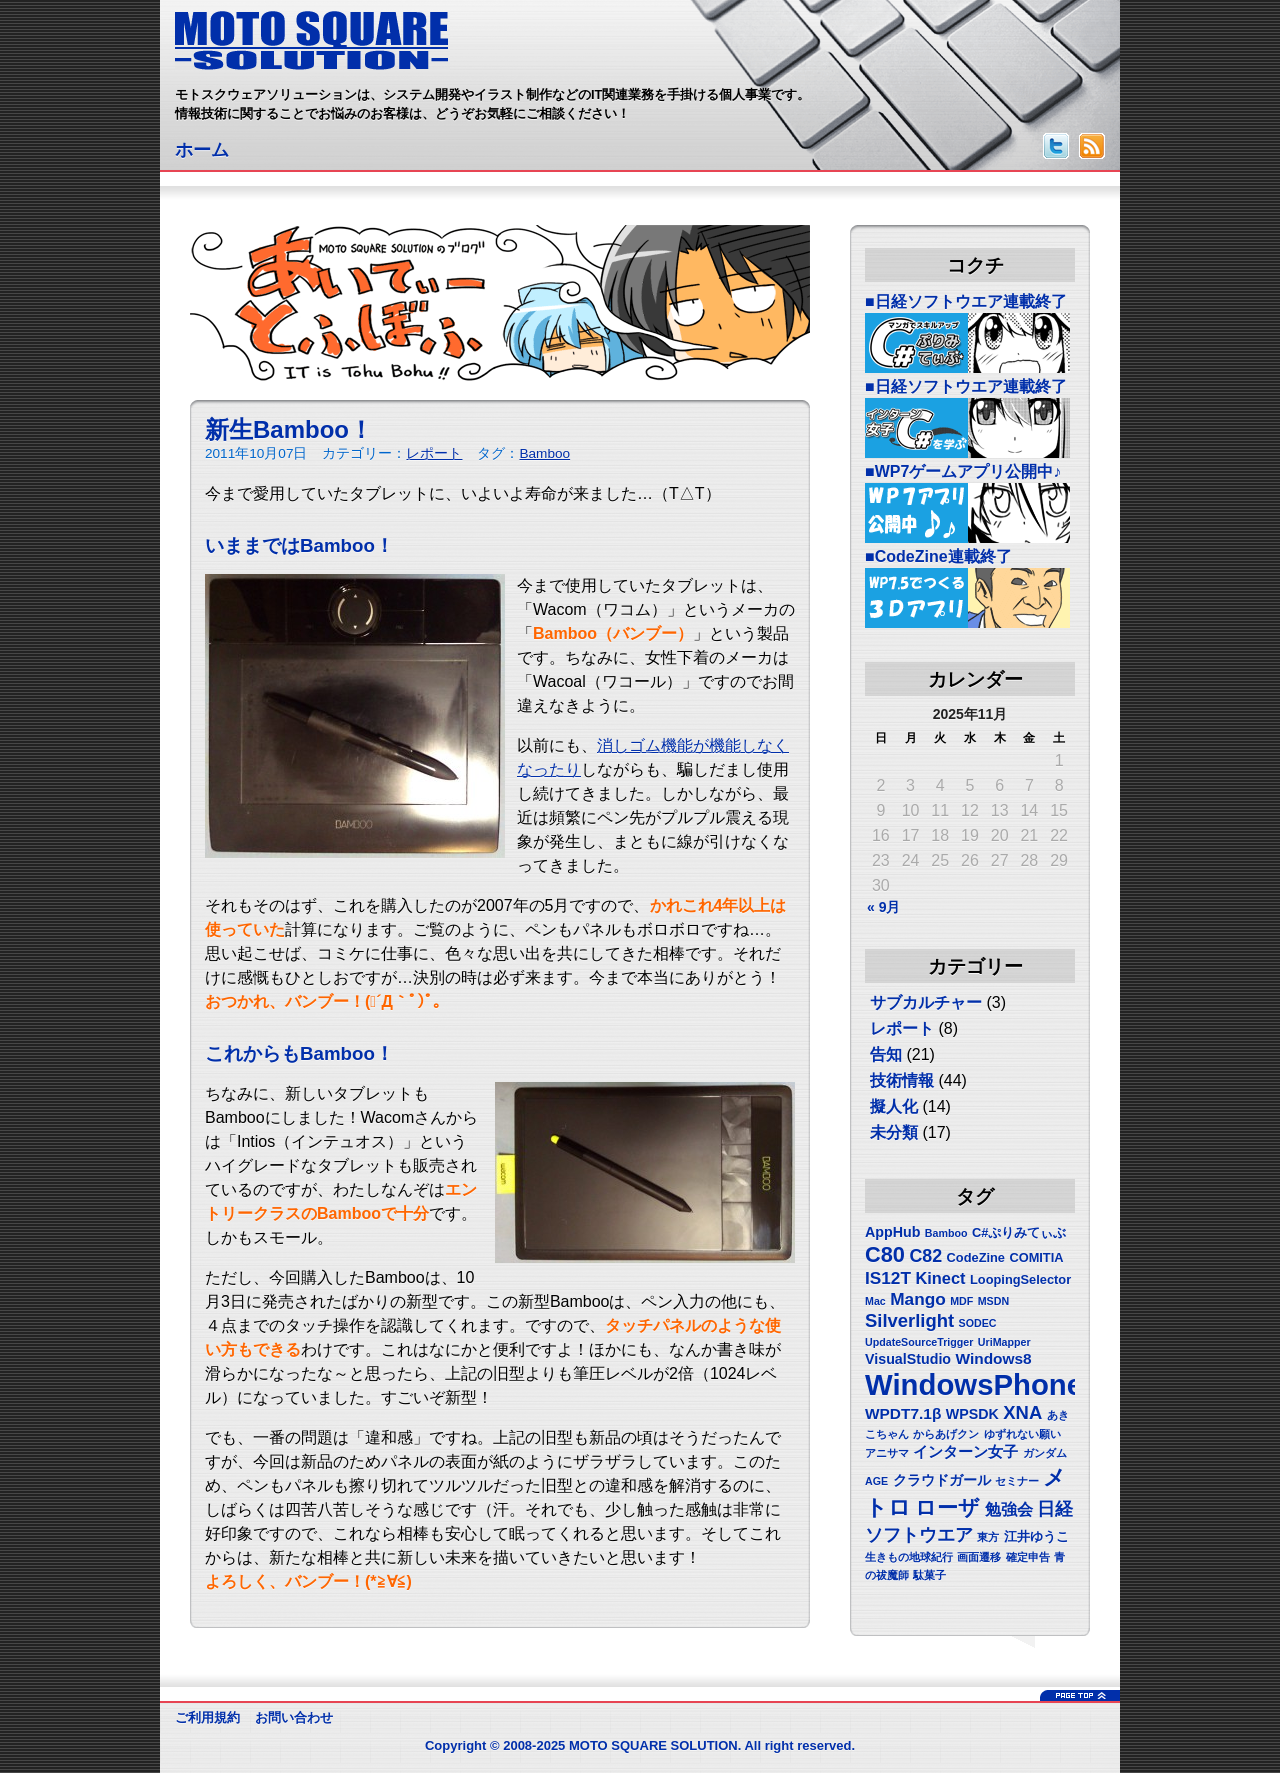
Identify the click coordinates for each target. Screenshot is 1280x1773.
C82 (925, 1256)
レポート (434, 453)
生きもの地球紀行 (909, 1557)
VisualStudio (908, 1359)
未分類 (894, 1132)
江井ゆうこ (1036, 1536)
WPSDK (972, 1414)
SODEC (978, 1323)
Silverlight (909, 1320)
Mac (875, 1301)
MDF (961, 1301)
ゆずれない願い (1022, 1434)
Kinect (940, 1278)
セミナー (1017, 1481)
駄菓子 (929, 1575)
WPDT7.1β (903, 1413)
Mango (918, 1299)
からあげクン (946, 1434)
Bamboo (544, 453)
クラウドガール (942, 1480)
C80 (885, 1254)
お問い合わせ (294, 1717)
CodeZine (976, 1257)
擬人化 (894, 1106)
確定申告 (1028, 1557)
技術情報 (902, 1080)
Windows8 (994, 1358)
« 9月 (883, 907)
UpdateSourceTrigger (919, 1342)
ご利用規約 (207, 1717)
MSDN (993, 1301)
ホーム (202, 150)
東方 (988, 1537)
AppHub (892, 1232)
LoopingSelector (1020, 1279)
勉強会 (1009, 1509)
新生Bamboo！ (289, 429)
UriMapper (1004, 1342)
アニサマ (887, 1453)
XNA (1022, 1412)
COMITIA (1036, 1257)
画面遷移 (979, 1557)
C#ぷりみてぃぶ (1019, 1232)
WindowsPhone (974, 1384)
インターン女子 (965, 1451)
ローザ (947, 1507)
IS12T (888, 1278)
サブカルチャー (926, 1002)
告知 (886, 1054)
